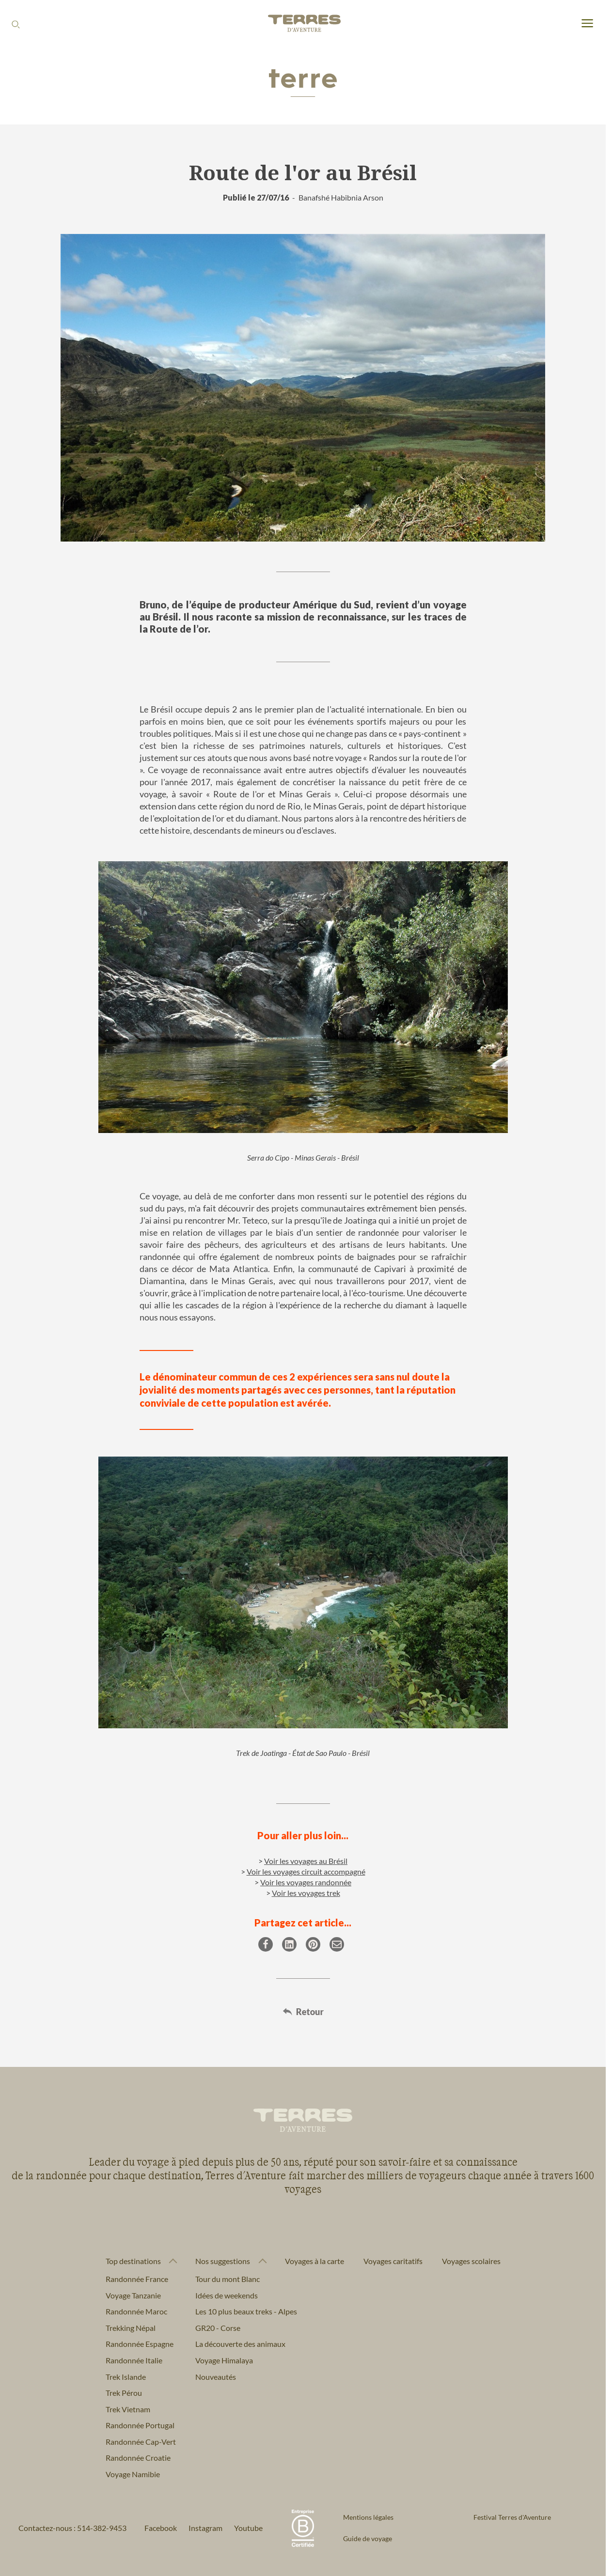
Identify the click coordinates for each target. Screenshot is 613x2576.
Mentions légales (368, 2517)
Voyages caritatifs (393, 2261)
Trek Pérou (124, 2392)
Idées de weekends (226, 2295)
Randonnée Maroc (136, 2311)
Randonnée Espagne (139, 2343)
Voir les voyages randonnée (305, 1882)
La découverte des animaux (240, 2343)
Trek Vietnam (128, 2409)
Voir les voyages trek (306, 1892)
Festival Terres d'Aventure (512, 2517)
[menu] (587, 24)
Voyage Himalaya (224, 2360)
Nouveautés (215, 2376)
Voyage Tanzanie (133, 2295)
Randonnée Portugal (140, 2425)
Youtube (248, 2527)
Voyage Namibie (133, 2474)
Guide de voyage (367, 2538)
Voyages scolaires (471, 2261)
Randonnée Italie (134, 2360)
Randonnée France (137, 2278)
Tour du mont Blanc (227, 2278)
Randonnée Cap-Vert (141, 2441)
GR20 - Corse (217, 2327)
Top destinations (133, 2261)
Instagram (205, 2527)
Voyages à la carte (314, 2261)
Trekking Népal (131, 2327)
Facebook (160, 2527)
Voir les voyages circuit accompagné (306, 1871)
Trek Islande (126, 2376)
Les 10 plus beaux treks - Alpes (246, 2311)
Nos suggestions (222, 2261)
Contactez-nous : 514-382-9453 (72, 2527)
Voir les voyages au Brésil (305, 1860)
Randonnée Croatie (138, 2457)
